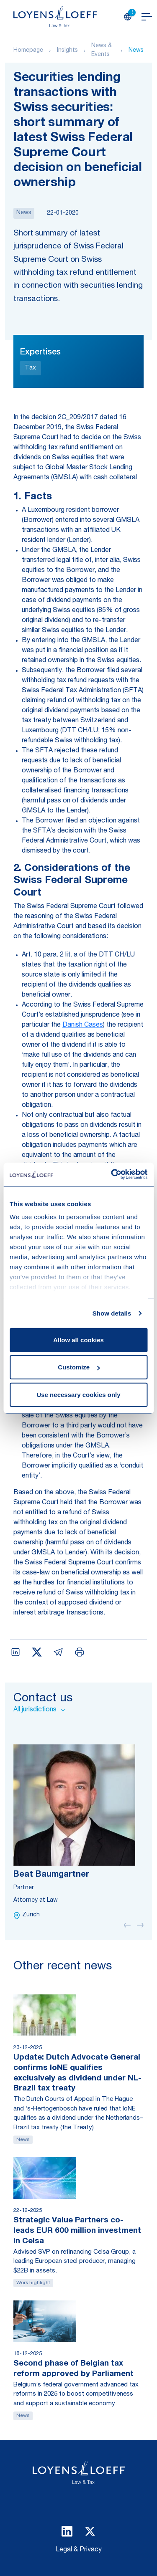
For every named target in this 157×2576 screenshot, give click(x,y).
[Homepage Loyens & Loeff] (55, 16)
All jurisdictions (39, 1710)
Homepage (28, 50)
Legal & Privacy (79, 2550)
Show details (112, 1313)
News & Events (101, 50)
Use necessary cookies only (78, 1394)
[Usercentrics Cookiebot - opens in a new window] (111, 1174)
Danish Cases (82, 1025)
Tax (30, 368)
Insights (67, 50)
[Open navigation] (147, 16)
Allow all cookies (78, 1339)
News (136, 50)
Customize (79, 1367)
